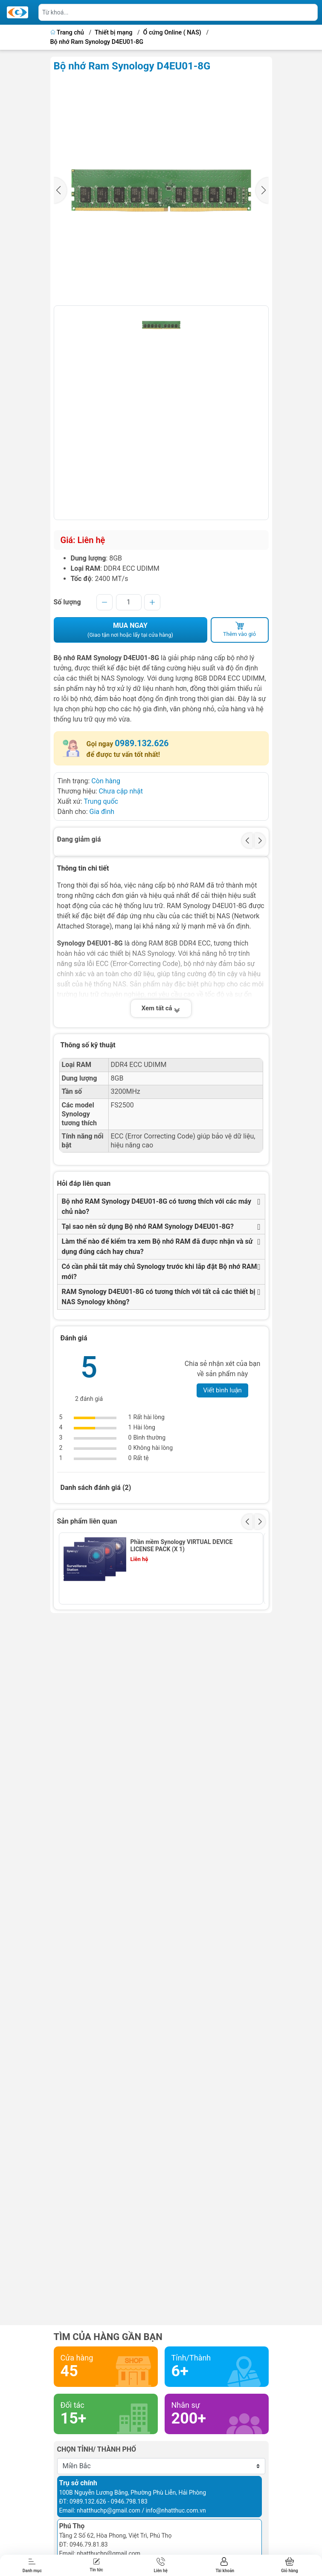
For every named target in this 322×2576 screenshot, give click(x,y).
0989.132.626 (141, 743)
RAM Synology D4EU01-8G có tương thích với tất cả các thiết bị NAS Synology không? (158, 1297)
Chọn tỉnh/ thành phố (96, 2449)
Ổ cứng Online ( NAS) (172, 32)
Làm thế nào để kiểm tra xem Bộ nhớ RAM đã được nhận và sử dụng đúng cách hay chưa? (157, 1246)
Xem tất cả (161, 1008)
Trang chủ (68, 32)
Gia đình (101, 812)
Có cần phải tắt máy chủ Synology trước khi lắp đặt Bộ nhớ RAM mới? (159, 1271)
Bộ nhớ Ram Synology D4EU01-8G (97, 42)
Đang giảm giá (79, 839)
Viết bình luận (222, 1390)
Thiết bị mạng (113, 32)
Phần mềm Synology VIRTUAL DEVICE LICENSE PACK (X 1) (181, 1545)
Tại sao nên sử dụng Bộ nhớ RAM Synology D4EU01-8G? (148, 1226)
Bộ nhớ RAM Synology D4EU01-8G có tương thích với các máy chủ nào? (157, 1206)
